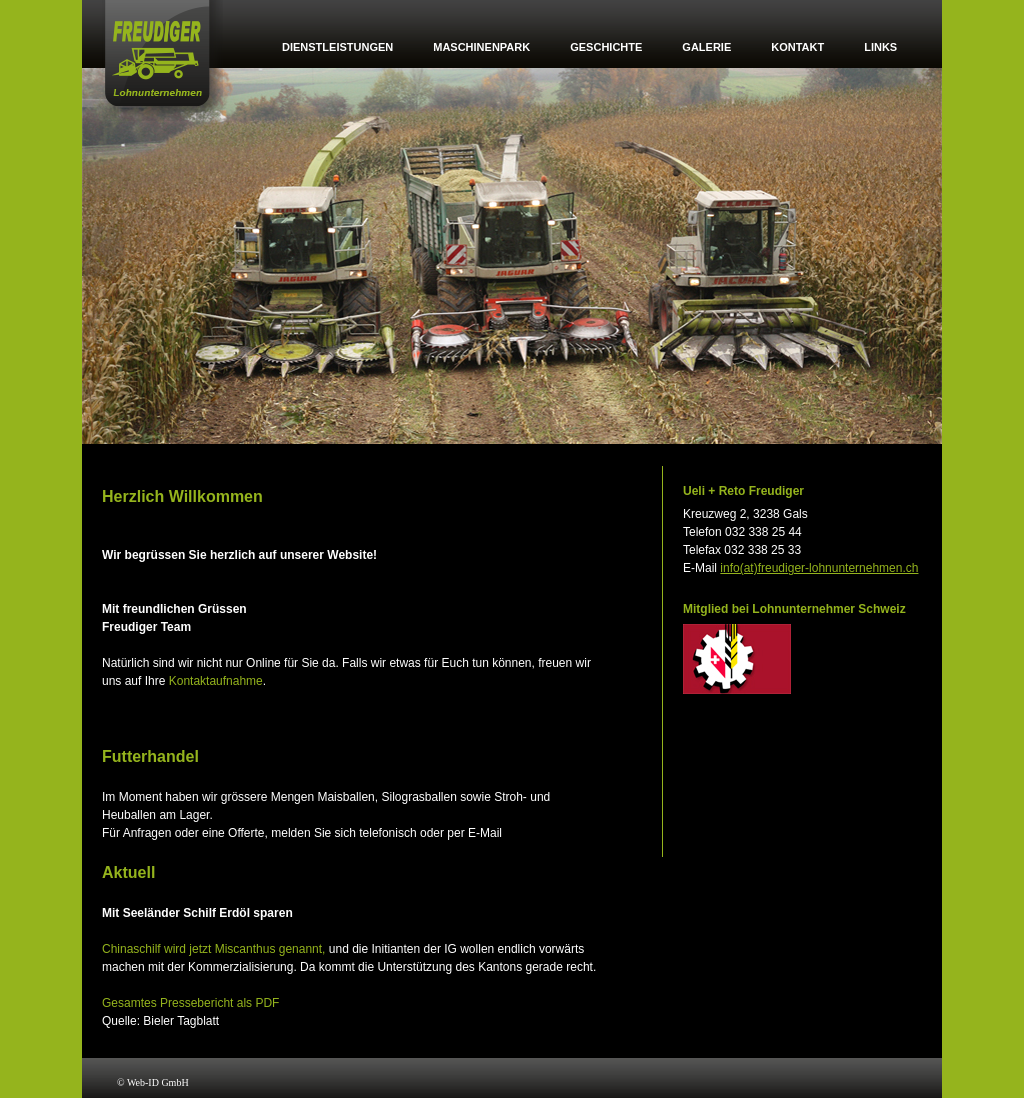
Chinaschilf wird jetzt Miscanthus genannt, (213, 949)
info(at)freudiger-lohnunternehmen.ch (819, 568)
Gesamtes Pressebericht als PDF (190, 1003)
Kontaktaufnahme (216, 681)
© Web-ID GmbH (153, 1082)
